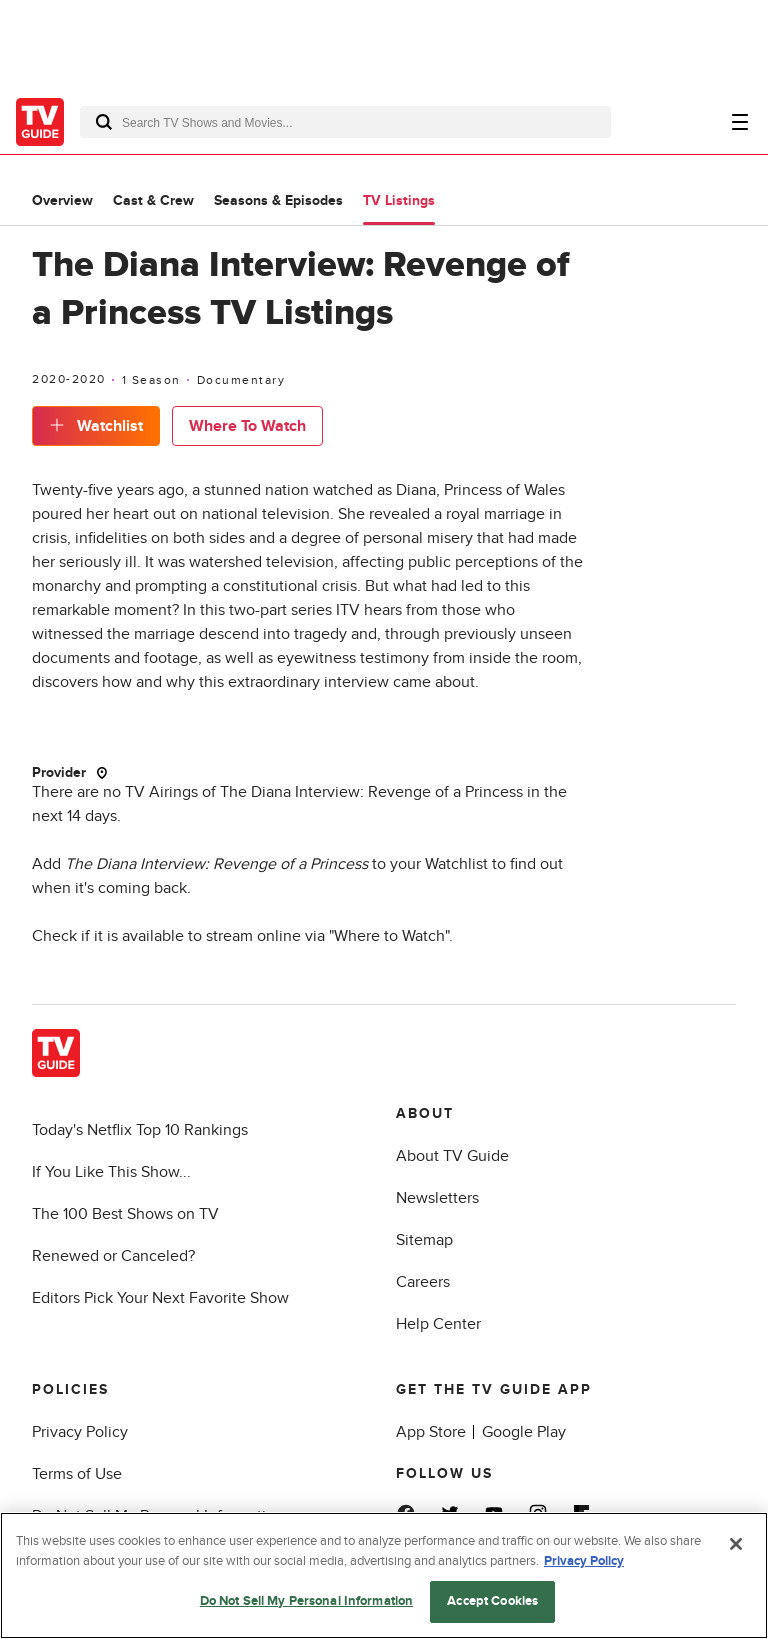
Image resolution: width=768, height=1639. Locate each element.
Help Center (438, 1324)
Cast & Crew (153, 200)
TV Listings (399, 200)
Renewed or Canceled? (113, 1256)
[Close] (736, 1544)
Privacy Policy (80, 1432)
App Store (431, 1432)
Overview (62, 200)
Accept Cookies (492, 1601)
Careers (423, 1282)
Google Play (524, 1432)
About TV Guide (452, 1156)
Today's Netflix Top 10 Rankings (140, 1130)
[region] (384, 1575)
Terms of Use (77, 1474)
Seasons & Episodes (278, 200)
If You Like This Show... (111, 1172)
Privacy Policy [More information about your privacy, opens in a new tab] (584, 1561)
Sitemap (424, 1240)
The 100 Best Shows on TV (125, 1214)
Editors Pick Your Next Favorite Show (160, 1298)
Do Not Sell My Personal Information (307, 1601)
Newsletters (437, 1198)
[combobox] (345, 122)
